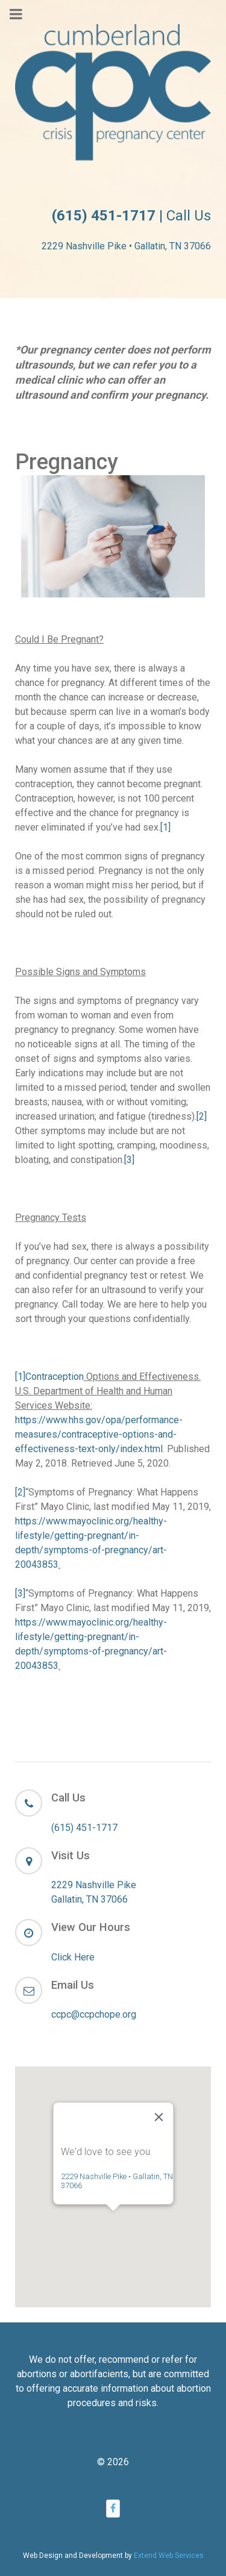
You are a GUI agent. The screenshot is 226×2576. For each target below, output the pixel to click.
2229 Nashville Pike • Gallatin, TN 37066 (126, 246)
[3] (129, 1159)
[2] (201, 1116)
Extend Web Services (169, 2555)
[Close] (158, 2070)
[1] (165, 827)
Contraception (54, 1376)
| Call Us (131, 215)
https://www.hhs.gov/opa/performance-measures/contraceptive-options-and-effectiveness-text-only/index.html (99, 1434)
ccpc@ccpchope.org (93, 2014)
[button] (113, 2176)
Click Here (73, 1957)
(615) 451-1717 (84, 1827)
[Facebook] (113, 2508)
